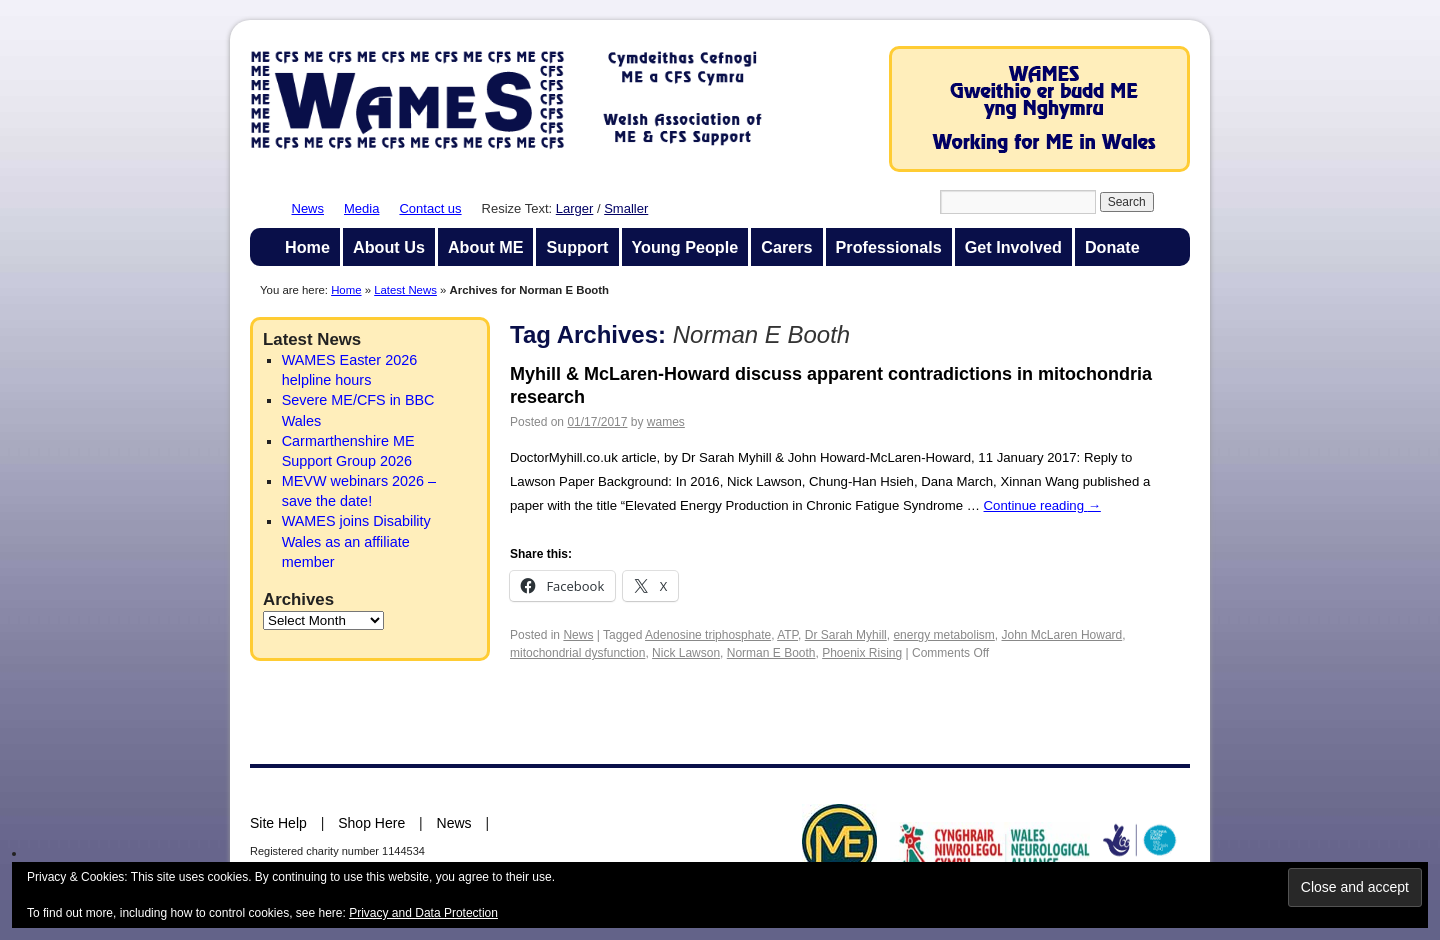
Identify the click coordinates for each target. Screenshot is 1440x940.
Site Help (278, 823)
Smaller (626, 208)
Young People (685, 247)
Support (577, 247)
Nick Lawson (686, 653)
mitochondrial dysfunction (577, 653)
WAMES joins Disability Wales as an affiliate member (356, 541)
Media (361, 208)
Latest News (405, 290)
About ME (486, 247)
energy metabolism (943, 635)
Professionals (889, 247)
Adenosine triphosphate (708, 635)
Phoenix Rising (862, 653)
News (308, 208)
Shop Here (371, 823)
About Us (389, 247)
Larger (575, 208)
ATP (787, 635)
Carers (786, 247)
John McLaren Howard (1062, 635)
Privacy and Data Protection (423, 913)
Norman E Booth (771, 653)
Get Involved (1013, 247)
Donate (1112, 247)
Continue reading (1042, 505)
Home (307, 247)
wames (666, 422)
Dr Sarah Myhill (846, 635)
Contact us (430, 208)
